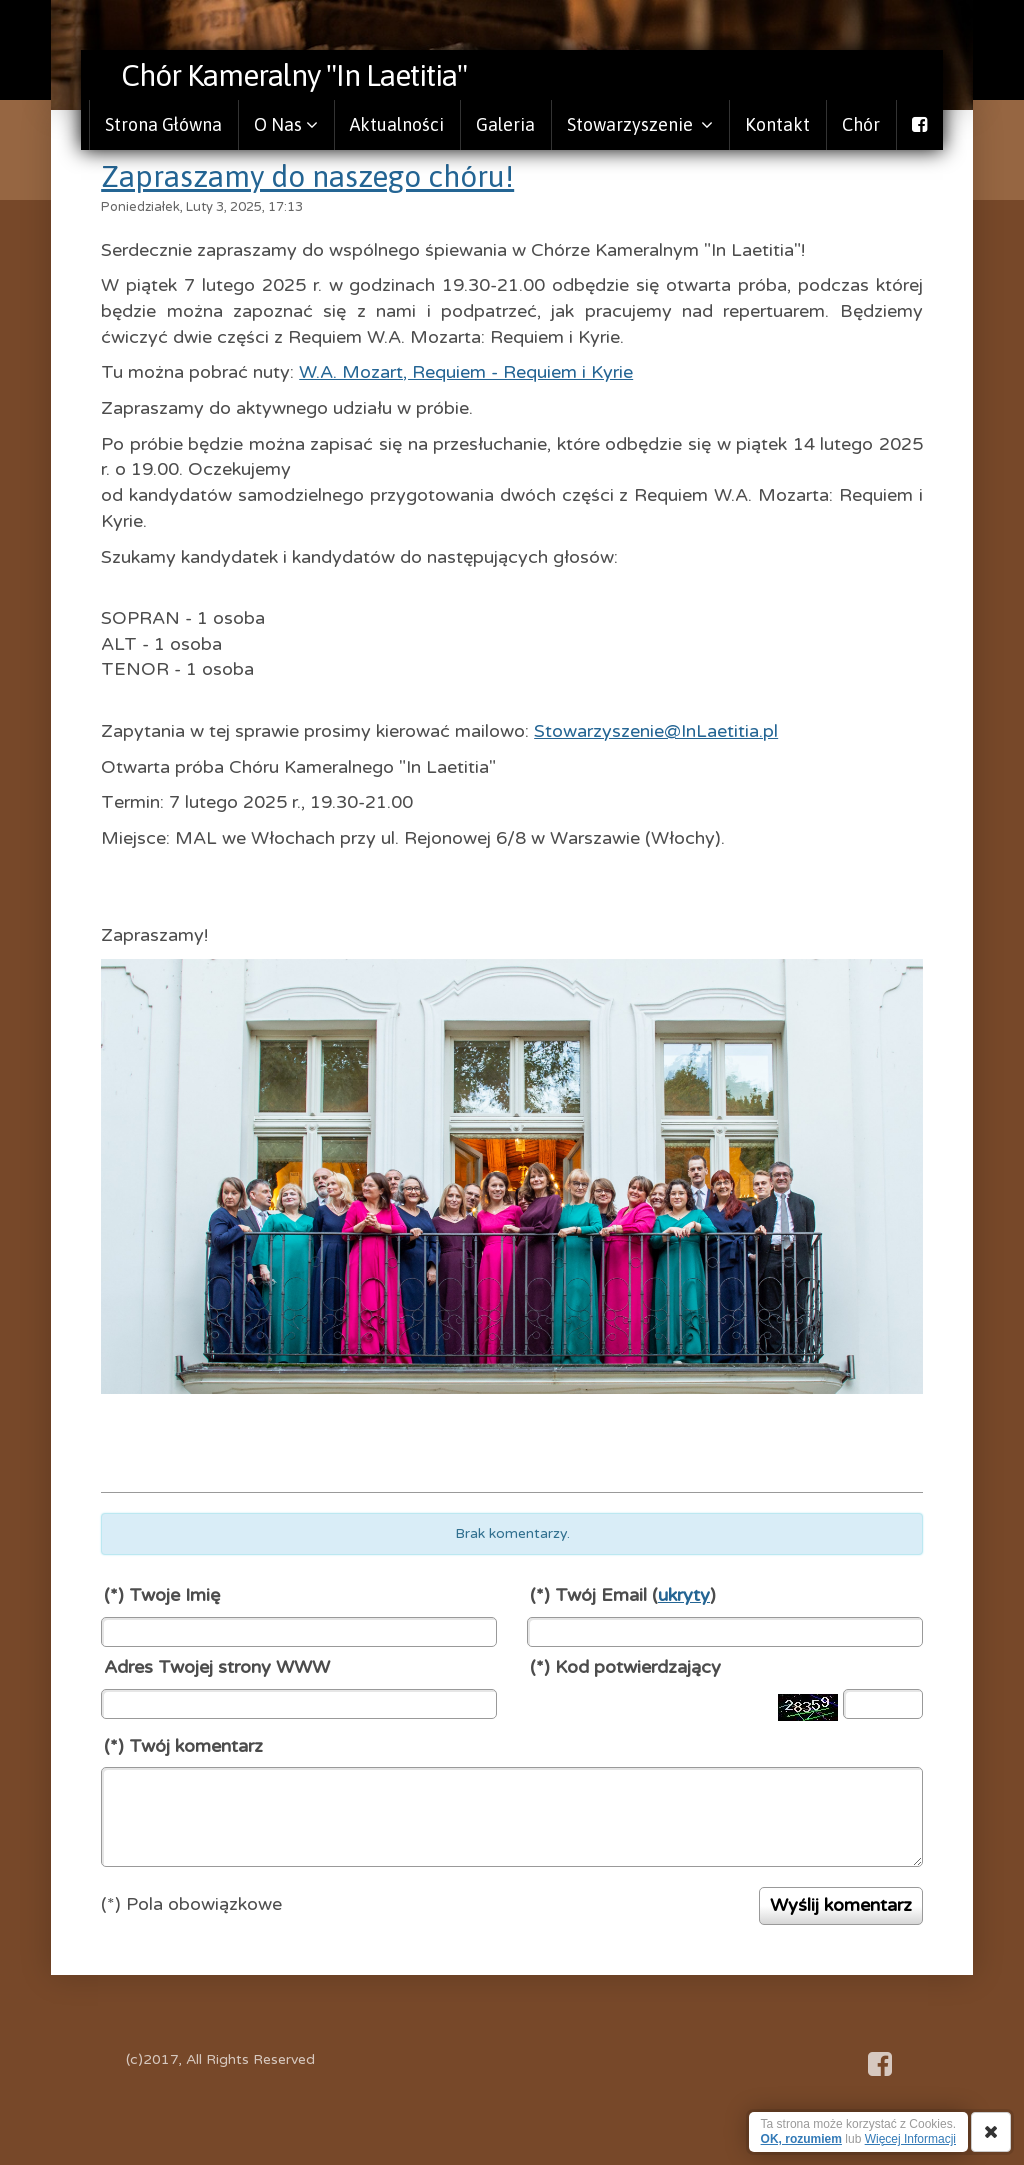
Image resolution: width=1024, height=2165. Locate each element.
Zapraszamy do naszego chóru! (307, 176)
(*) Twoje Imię (162, 1595)
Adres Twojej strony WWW (217, 1667)
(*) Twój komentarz (183, 1746)
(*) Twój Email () (623, 1595)
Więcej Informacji (910, 2139)
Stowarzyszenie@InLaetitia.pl (656, 731)
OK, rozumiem (801, 2139)
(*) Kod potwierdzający (625, 1667)
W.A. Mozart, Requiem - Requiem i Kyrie (466, 372)
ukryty (684, 1595)
